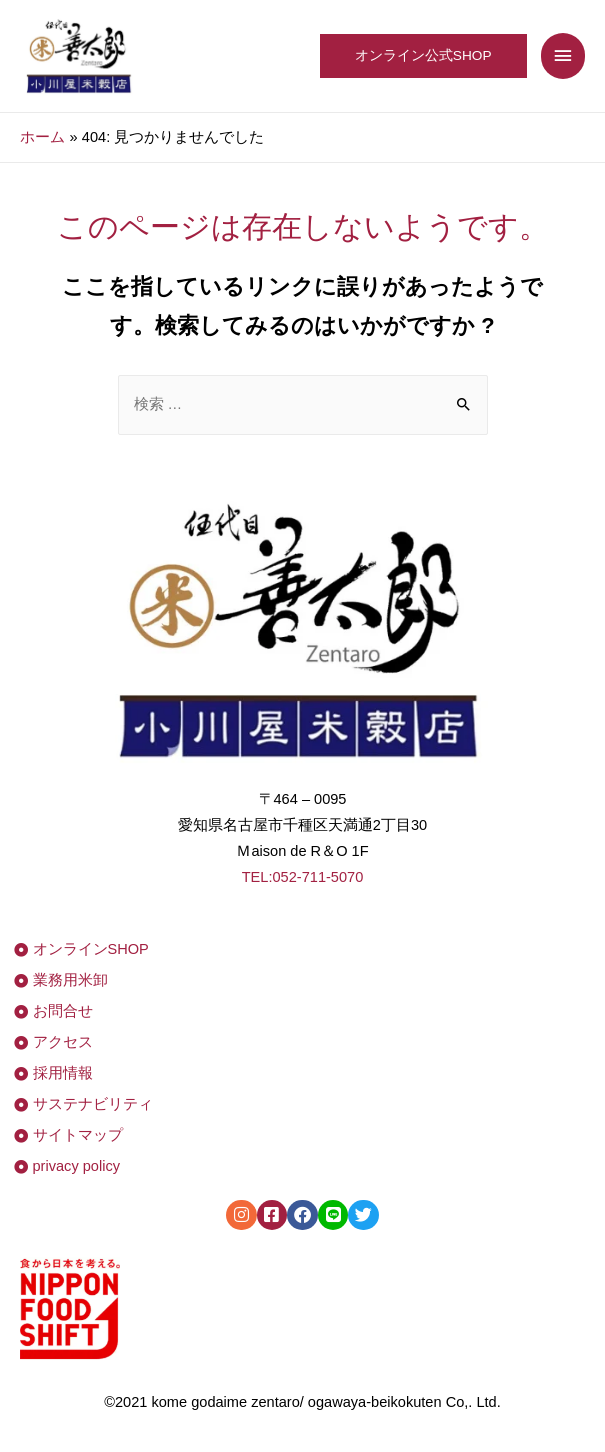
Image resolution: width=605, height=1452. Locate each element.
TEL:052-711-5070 (303, 877)
